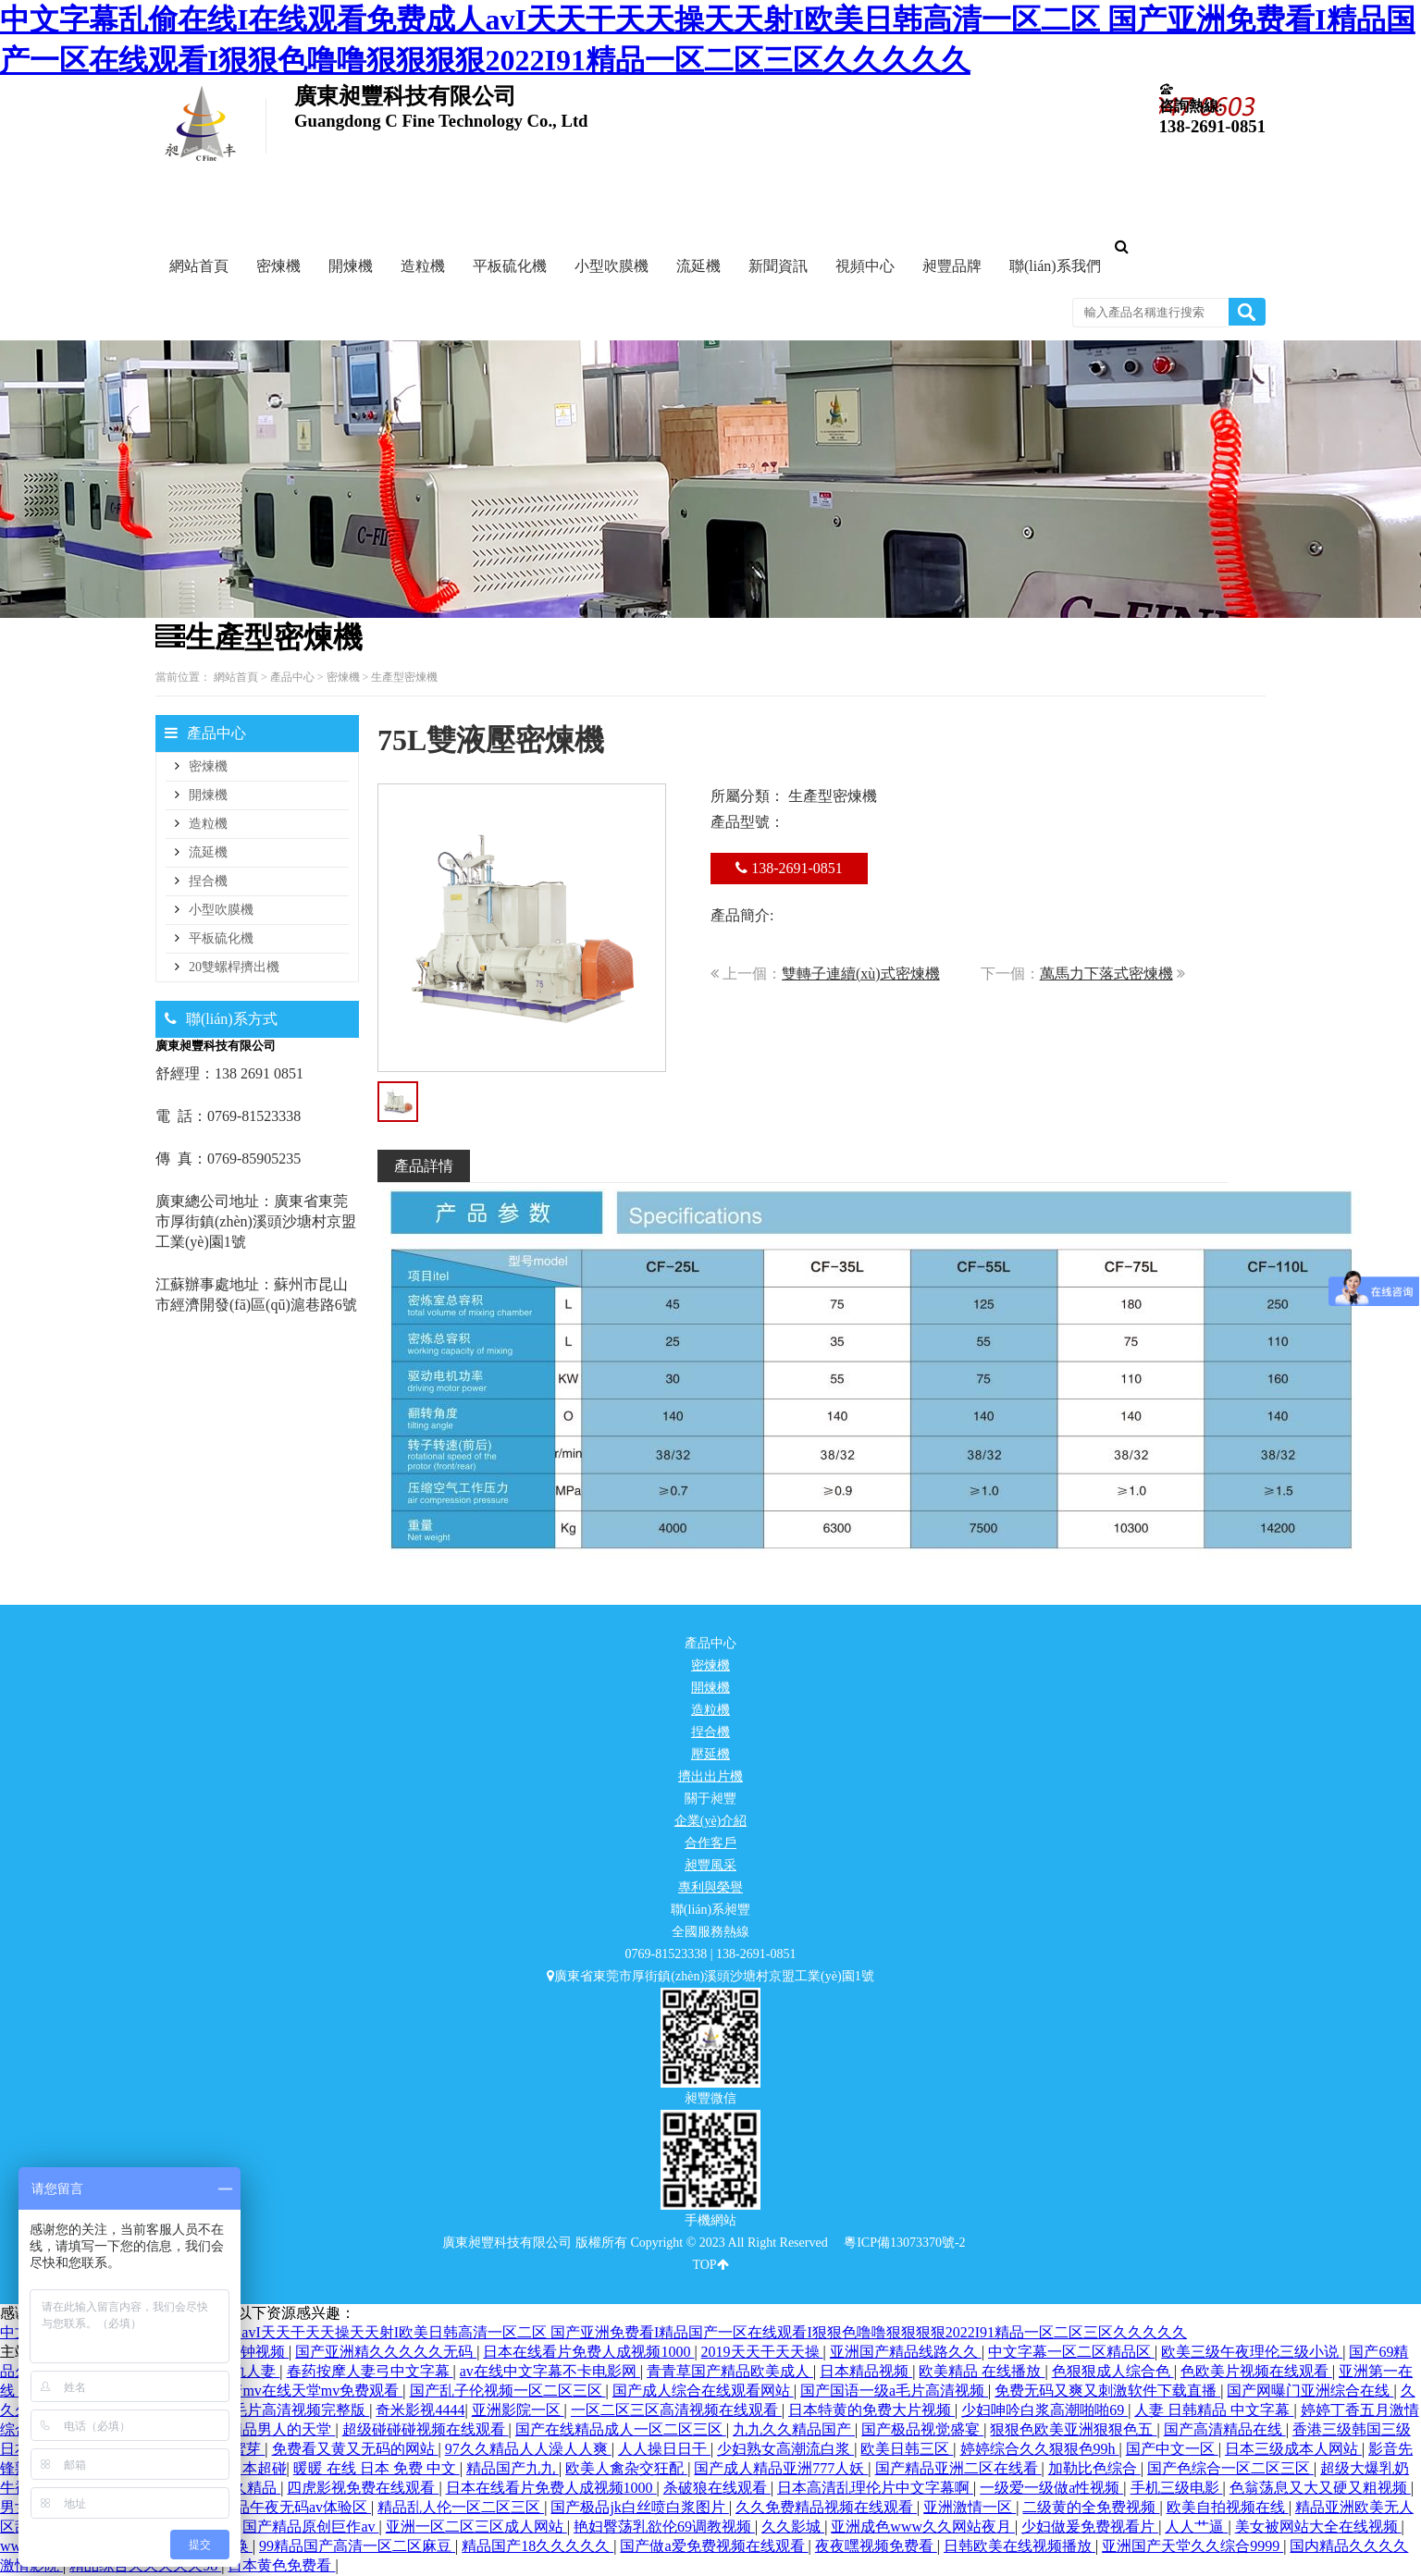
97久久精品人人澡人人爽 (528, 2449)
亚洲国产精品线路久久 (906, 2352)
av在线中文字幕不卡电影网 (550, 2371)
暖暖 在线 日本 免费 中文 (376, 2468)
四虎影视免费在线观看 (363, 2488)
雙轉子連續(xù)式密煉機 (861, 973)
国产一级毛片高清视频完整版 (271, 2410)
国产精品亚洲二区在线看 (958, 2468)
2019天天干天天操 (762, 2352)
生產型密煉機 (404, 677)
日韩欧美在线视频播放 (1019, 2546)
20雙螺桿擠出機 (234, 967)
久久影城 (792, 2526)
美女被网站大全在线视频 (1318, 2526)
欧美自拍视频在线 (1228, 2507)
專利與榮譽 (710, 1887)
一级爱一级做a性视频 (1051, 2488)
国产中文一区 (1172, 2449)
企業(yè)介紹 (711, 1821)
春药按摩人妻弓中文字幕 (370, 2371)
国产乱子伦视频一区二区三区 (508, 2390)
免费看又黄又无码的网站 (355, 2449)
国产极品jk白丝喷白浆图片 (639, 2507)
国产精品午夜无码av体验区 (281, 2507)
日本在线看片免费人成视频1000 (588, 2352)
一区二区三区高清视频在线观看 (676, 2410)
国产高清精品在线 (1225, 2429)
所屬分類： (747, 796)
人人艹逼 (1196, 2526)
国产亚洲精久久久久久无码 (385, 2352)
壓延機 (710, 1754)
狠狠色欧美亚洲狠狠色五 (1073, 2429)
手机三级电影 (1177, 2488)
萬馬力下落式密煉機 (1106, 973)
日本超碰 (257, 2468)
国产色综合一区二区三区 (1230, 2468)
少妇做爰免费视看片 (1089, 2526)
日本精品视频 (866, 2371)
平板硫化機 (221, 938)
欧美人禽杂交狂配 (626, 2468)
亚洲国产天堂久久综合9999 (1192, 2546)
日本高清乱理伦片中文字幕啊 (875, 2488)
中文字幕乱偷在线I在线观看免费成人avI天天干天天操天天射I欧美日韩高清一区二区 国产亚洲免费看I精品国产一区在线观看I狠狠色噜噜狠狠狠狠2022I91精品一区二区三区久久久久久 (593, 2332)
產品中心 (292, 677)
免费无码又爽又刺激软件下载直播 (1107, 2390)
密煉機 (343, 677)
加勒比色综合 (1094, 2468)
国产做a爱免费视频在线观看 (714, 2546)
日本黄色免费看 (281, 2565)
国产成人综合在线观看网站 (703, 2390)
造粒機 (208, 824)
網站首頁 (236, 677)
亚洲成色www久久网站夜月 (923, 2526)
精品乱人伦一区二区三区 (460, 2507)
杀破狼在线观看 (717, 2488)
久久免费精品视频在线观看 (826, 2507)
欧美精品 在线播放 (981, 2371)
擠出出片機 (710, 1776)
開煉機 (208, 795)
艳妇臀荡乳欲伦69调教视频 (664, 2526)
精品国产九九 (512, 2468)
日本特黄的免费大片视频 (871, 2410)
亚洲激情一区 (969, 2507)
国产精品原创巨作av (310, 2526)
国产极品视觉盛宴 (922, 2429)
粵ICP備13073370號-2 (904, 2242)
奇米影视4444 (420, 2410)
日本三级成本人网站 (1293, 2449)
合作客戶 (710, 1843)
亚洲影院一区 (518, 2410)
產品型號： (747, 822)
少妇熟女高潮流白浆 (785, 2449)
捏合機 (208, 881)
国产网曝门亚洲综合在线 (1310, 2390)
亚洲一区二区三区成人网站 (476, 2526)
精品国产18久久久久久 (537, 2546)
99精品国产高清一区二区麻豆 (357, 2546)
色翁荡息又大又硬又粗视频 (1320, 2488)
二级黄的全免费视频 (1090, 2507)
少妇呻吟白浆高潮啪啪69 (1044, 2410)
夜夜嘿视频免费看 (876, 2546)
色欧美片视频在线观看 (1256, 2371)
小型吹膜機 (221, 910)
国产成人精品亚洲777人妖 (781, 2468)
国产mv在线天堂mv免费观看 (307, 2390)
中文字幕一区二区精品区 (1071, 2352)
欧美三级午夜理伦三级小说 (1251, 2352)
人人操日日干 (664, 2449)
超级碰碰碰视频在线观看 (425, 2429)
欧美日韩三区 (906, 2449)
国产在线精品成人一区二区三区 (620, 2429)
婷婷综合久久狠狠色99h (1039, 2449)
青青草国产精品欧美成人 (730, 2371)
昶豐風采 (710, 1865)
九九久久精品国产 (794, 2429)
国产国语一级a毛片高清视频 (894, 2390)
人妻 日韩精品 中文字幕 (1213, 2410)
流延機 (208, 852)
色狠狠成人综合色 (1113, 2371)
